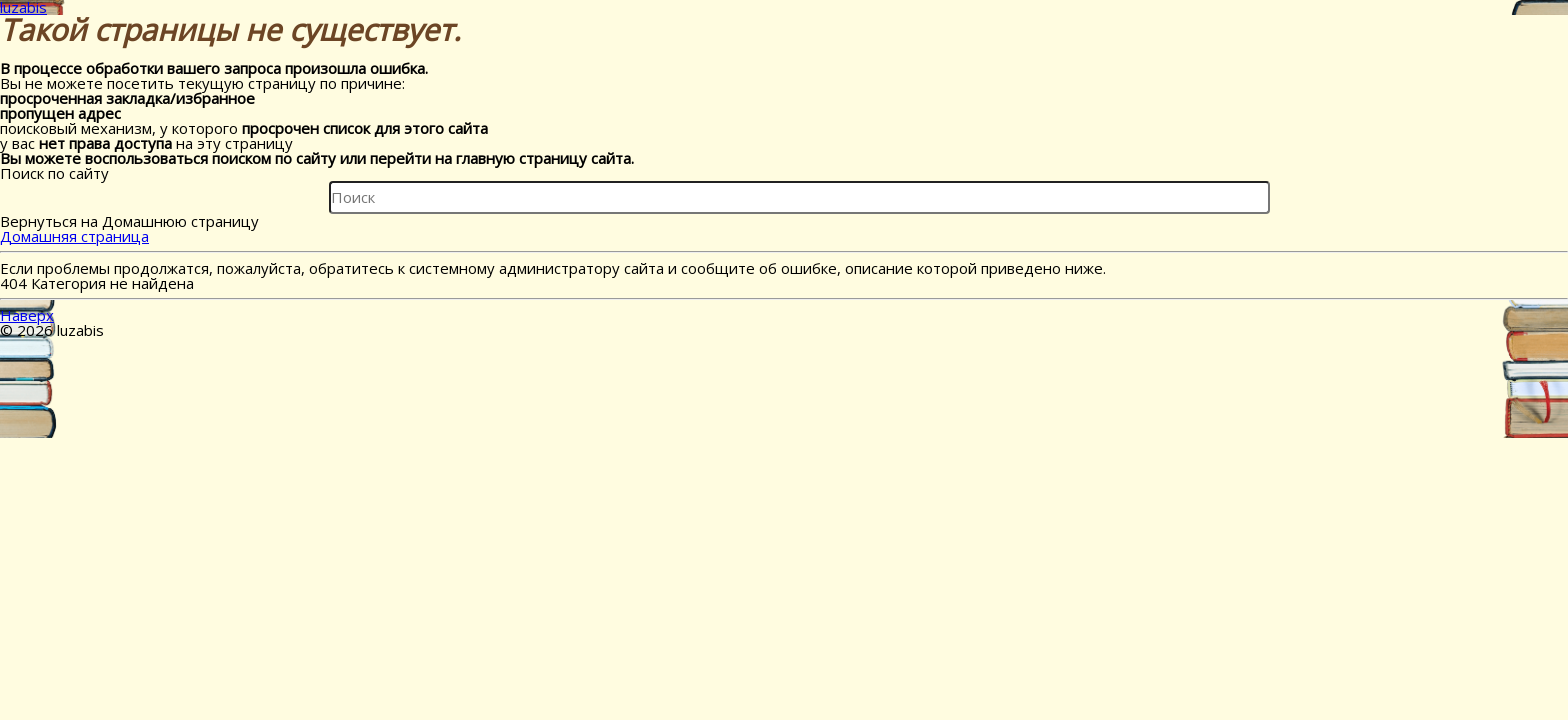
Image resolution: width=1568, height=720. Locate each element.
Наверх (27, 315)
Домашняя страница (74, 236)
